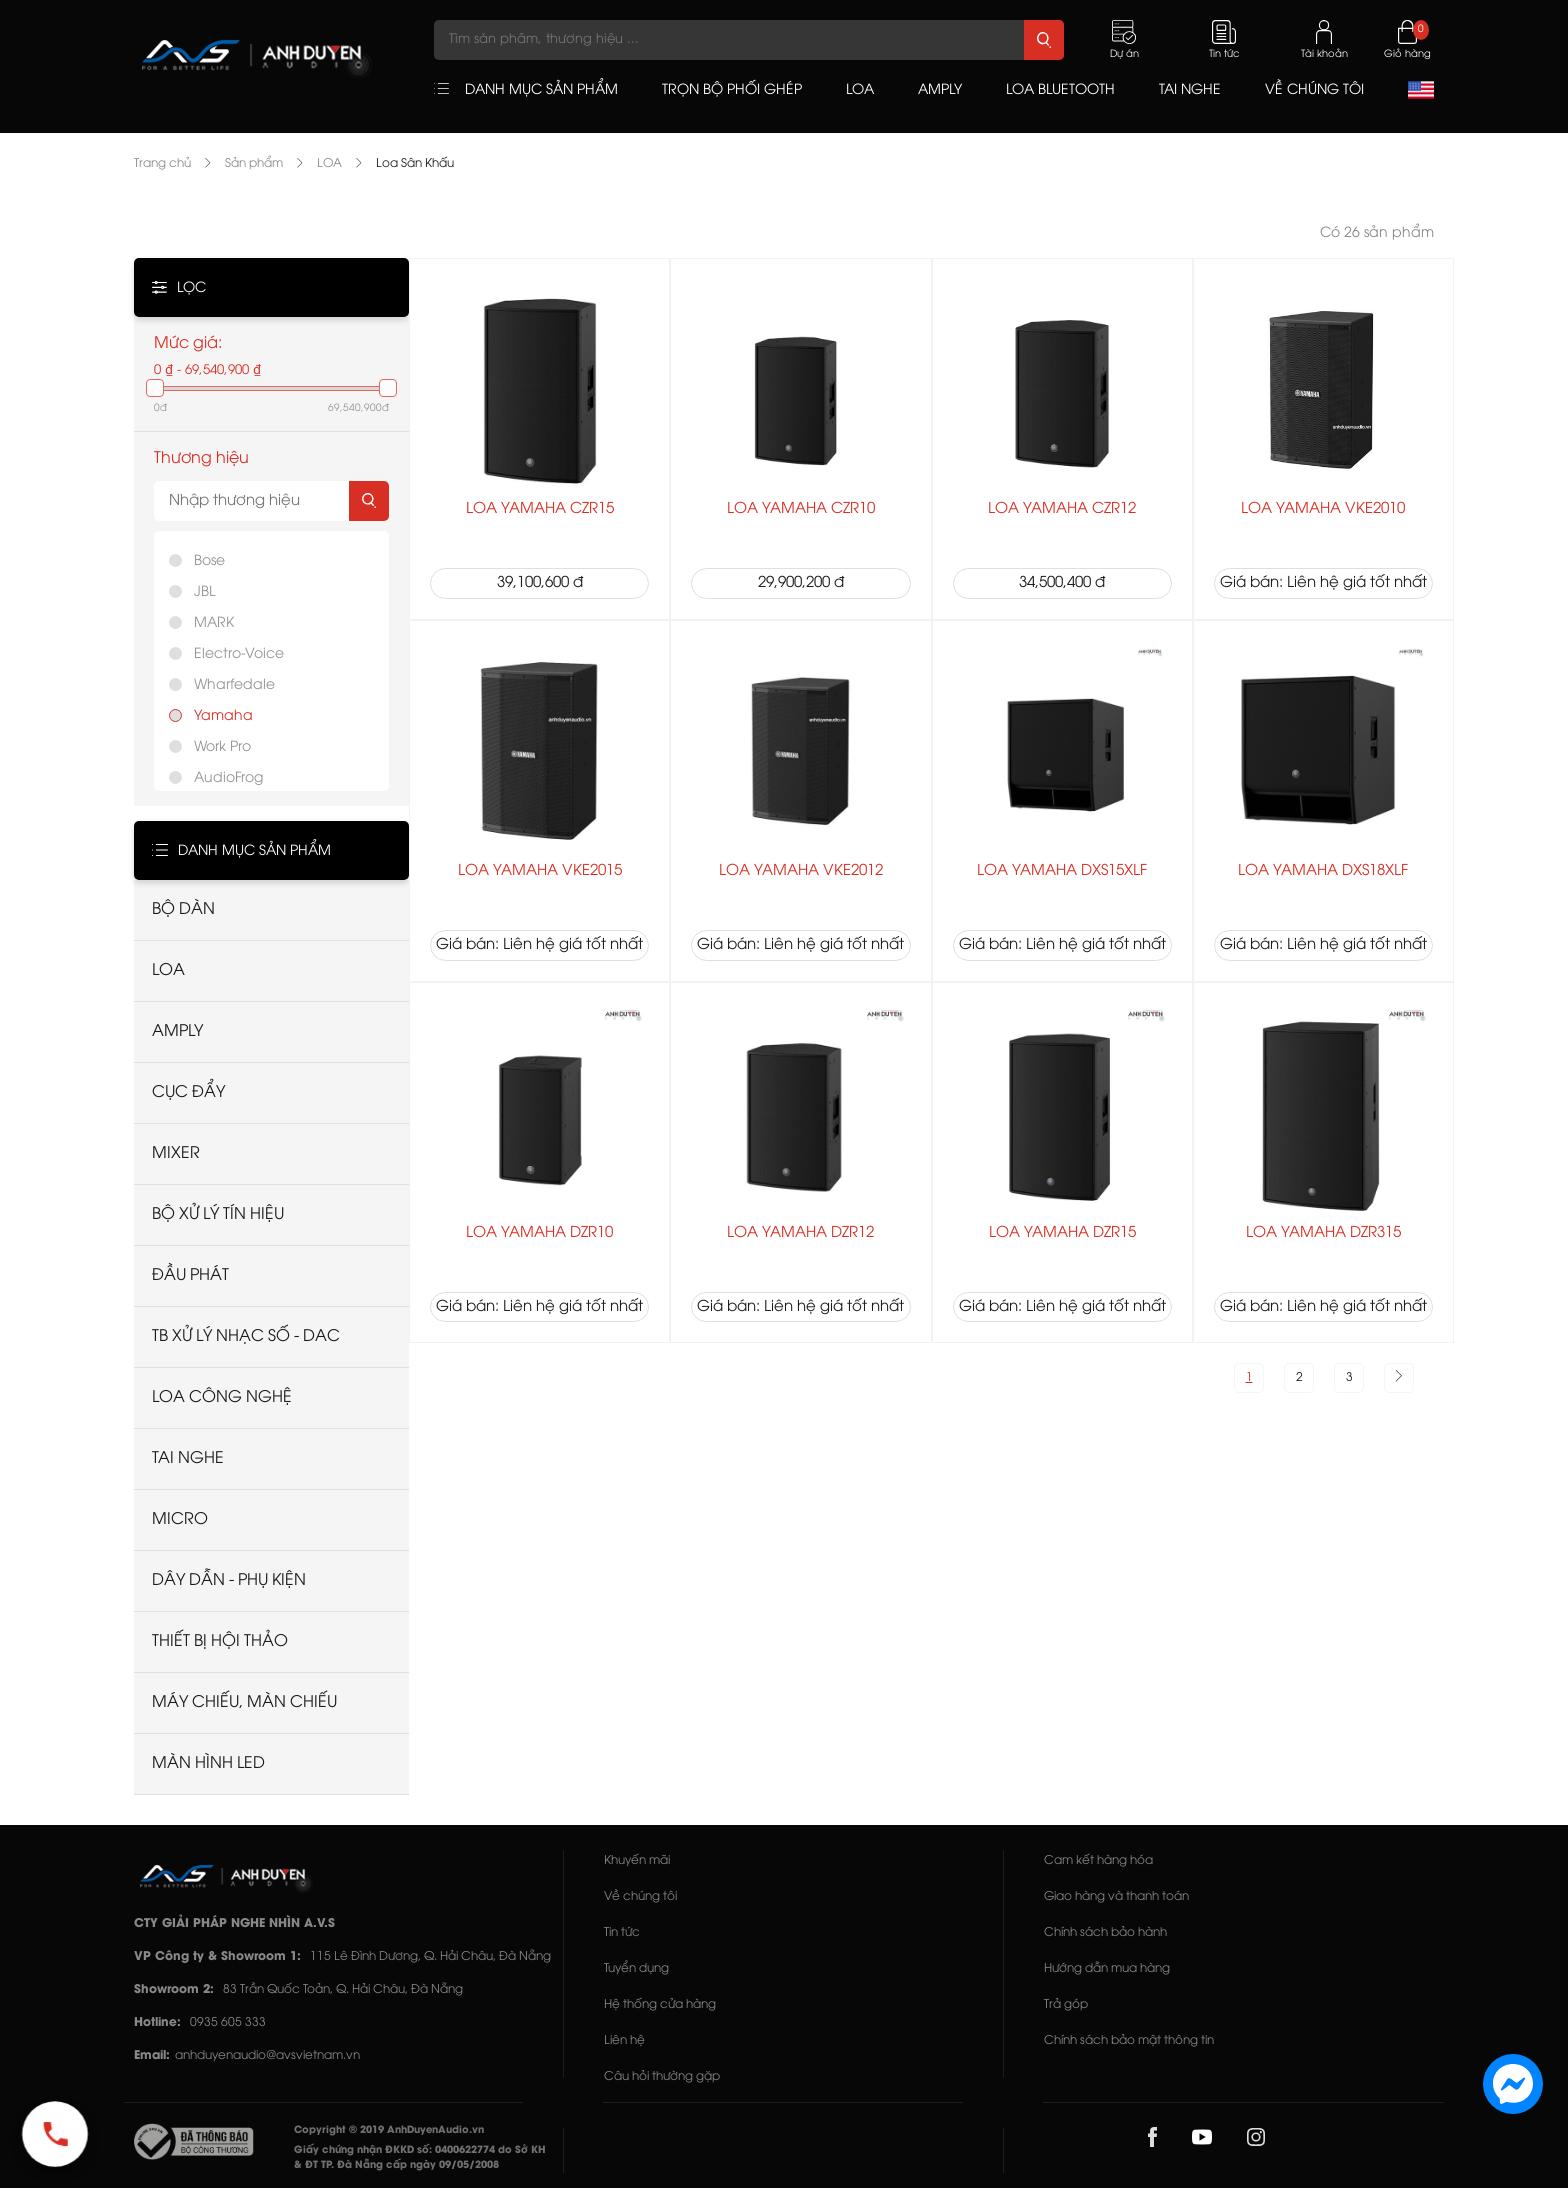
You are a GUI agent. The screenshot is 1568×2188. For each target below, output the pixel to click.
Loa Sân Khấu (415, 163)
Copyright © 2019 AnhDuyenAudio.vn (389, 2130)
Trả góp (1066, 2004)
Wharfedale (234, 685)
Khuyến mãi (637, 1860)
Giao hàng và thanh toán (1116, 1896)
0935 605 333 (228, 2022)
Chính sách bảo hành (1105, 1932)
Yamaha (223, 716)
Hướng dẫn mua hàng (1107, 1968)
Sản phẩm (254, 163)
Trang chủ (162, 163)
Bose (209, 561)
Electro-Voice (239, 654)
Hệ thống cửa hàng (660, 2004)
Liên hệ (624, 2040)
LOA (329, 163)
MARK (214, 623)
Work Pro (222, 747)
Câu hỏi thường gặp (662, 2076)
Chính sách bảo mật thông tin (1129, 2040)
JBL (204, 592)
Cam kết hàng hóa (1098, 1860)
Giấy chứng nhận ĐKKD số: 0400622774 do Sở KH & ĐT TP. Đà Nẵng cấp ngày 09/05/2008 (420, 2158)
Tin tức (622, 1932)
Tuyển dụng (636, 1968)
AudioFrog (228, 778)
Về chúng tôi (640, 1896)
